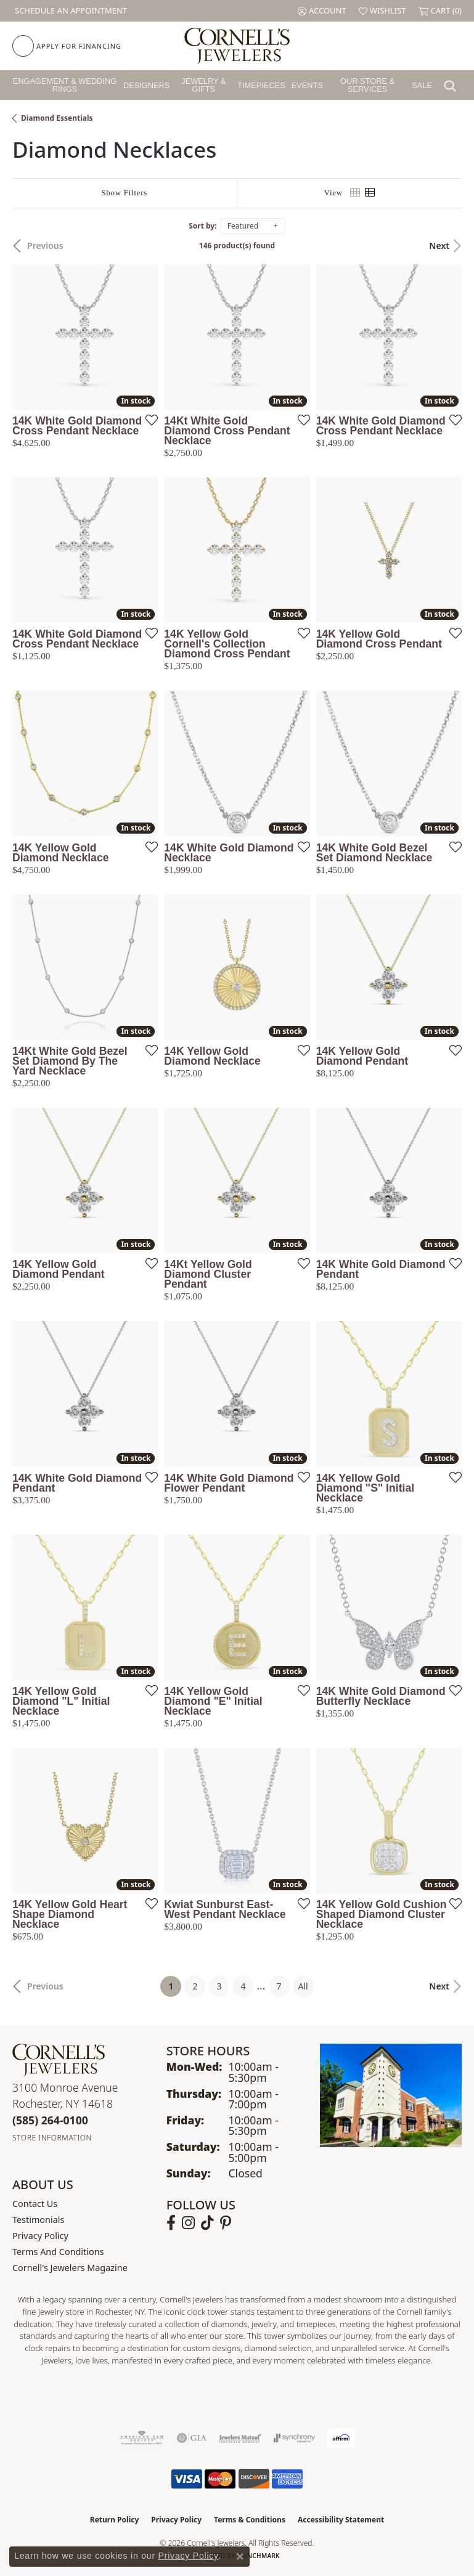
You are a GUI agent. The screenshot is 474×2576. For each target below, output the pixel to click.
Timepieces (261, 85)
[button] (322, 11)
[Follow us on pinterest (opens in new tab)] (225, 2223)
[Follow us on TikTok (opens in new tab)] (207, 2223)
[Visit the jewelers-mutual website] (240, 2438)
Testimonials (38, 2219)
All (303, 1986)
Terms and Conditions (58, 2251)
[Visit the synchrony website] (294, 2438)
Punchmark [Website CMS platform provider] (259, 2555)
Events (307, 85)
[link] (69, 11)
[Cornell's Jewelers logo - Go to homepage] (236, 46)
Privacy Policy (40, 2235)
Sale (422, 85)
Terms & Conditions (249, 2519)
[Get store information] (52, 2137)
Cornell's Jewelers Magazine (70, 2267)
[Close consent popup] (239, 2556)
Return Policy (114, 2519)
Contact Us (34, 2203)
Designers (146, 85)
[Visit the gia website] (191, 2438)
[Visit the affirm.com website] (341, 2438)
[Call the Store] (50, 2120)
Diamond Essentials (57, 118)
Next (439, 245)
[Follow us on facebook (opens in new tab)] (171, 2223)
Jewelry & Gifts (203, 85)
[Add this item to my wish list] (148, 419)
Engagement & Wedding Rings (64, 85)
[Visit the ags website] (142, 2438)
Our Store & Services (367, 85)
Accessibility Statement (341, 2519)
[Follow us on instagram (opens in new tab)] (188, 2223)
